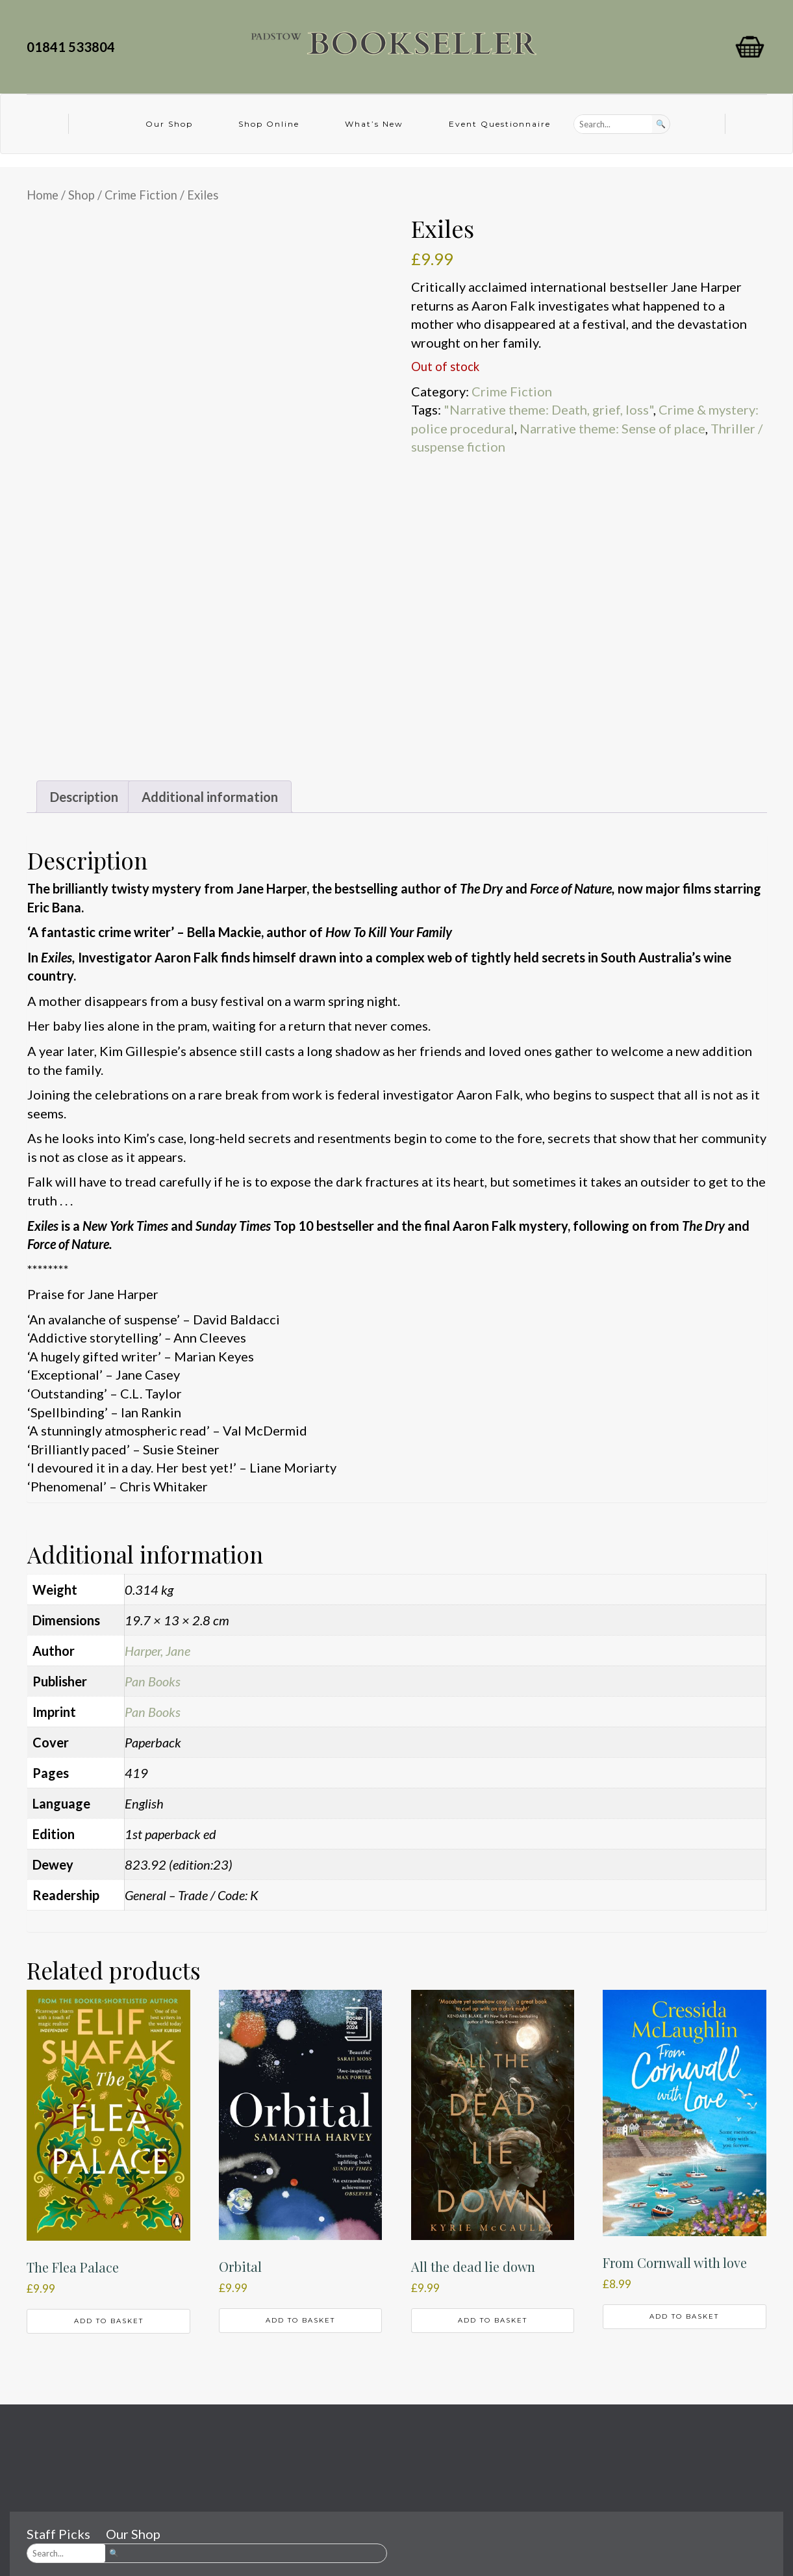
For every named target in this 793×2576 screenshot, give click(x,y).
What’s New (374, 124)
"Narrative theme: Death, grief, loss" (548, 409)
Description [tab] (84, 797)
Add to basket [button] (109, 2321)
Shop (81, 195)
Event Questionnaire (500, 124)
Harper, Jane (157, 1650)
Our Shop (169, 124)
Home (42, 195)
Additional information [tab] (210, 797)
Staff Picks (58, 2534)
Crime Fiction (141, 195)
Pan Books (153, 1681)
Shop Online (268, 124)
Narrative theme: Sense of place (612, 428)
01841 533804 (73, 47)
